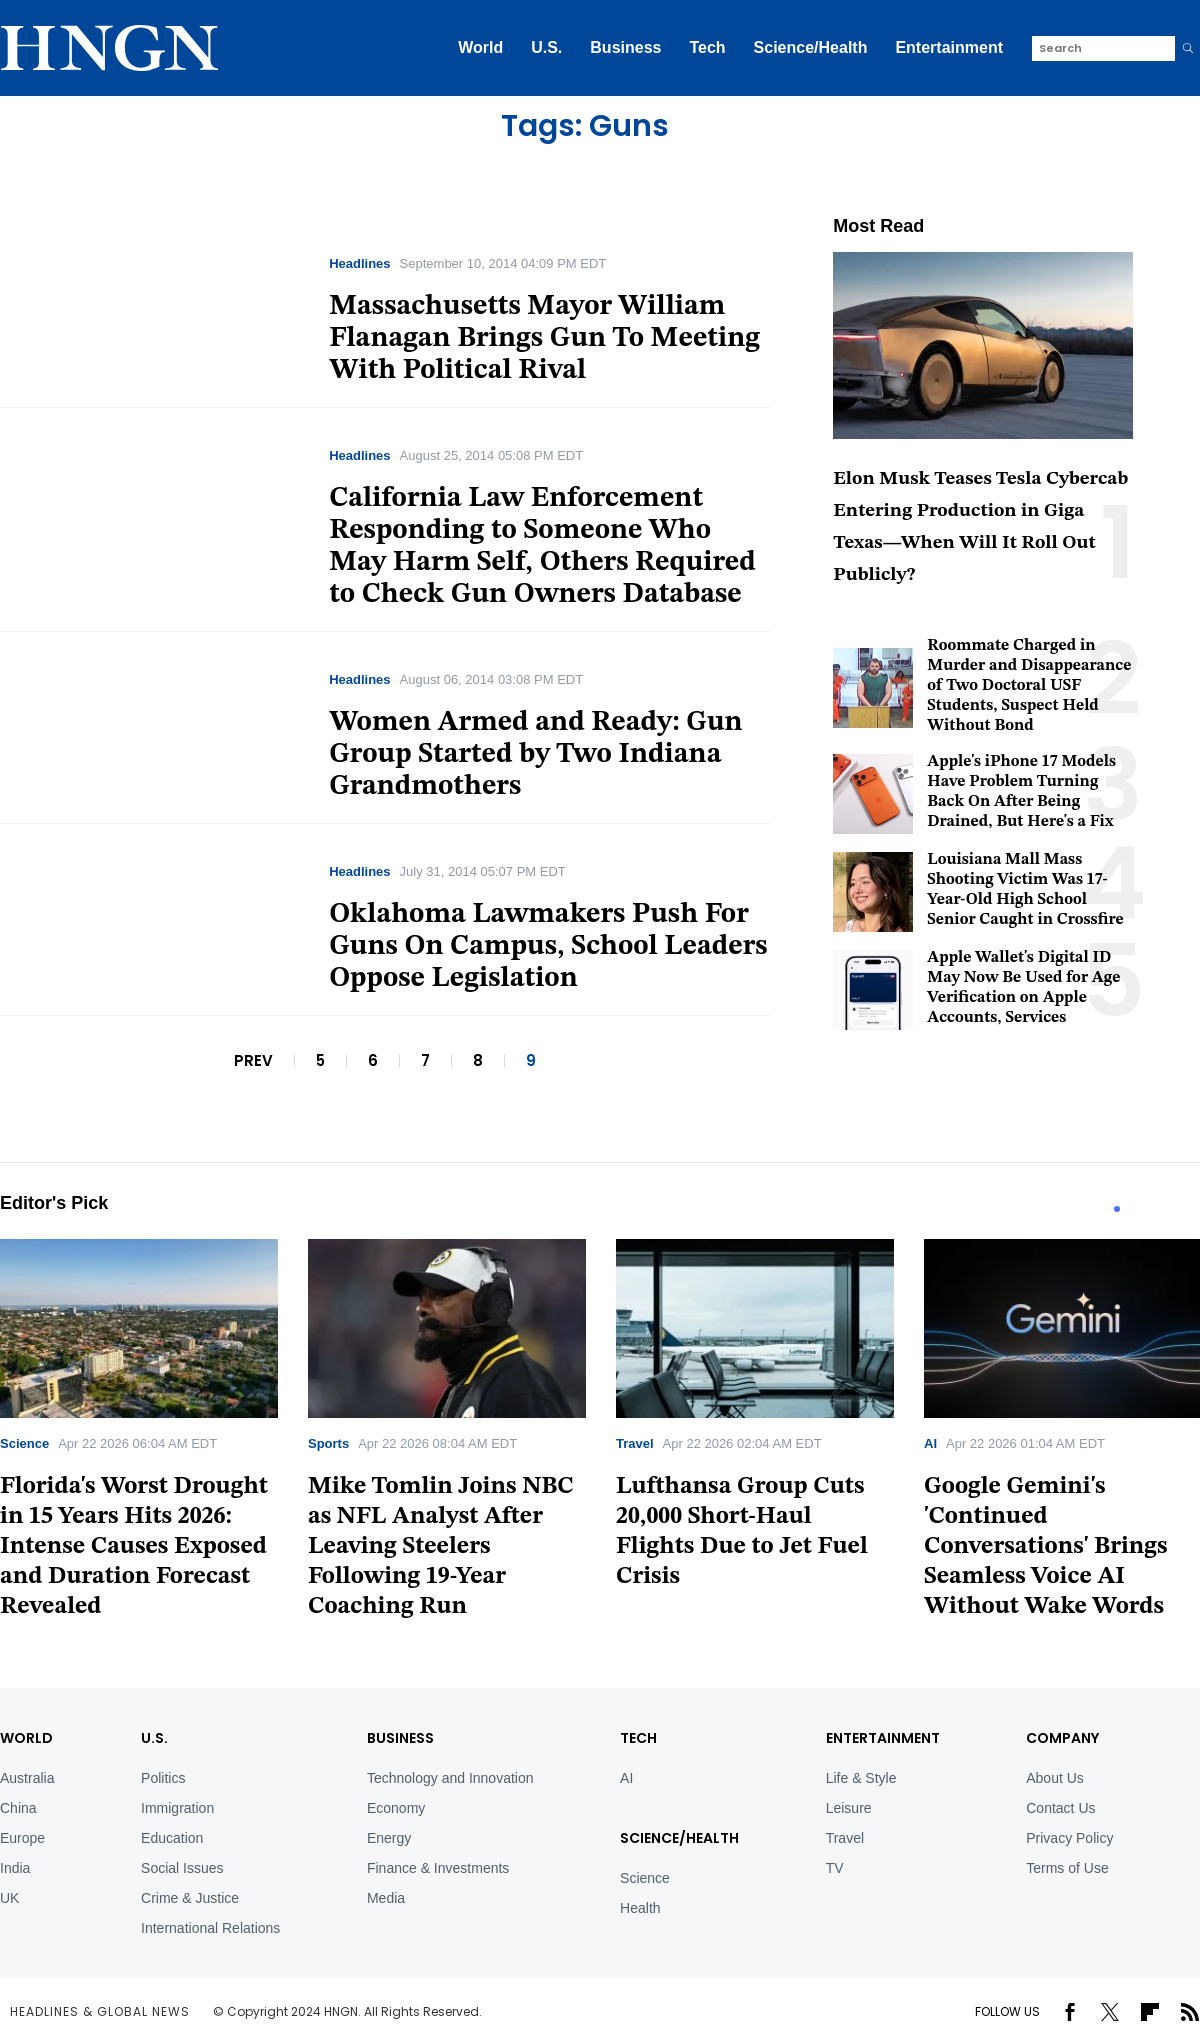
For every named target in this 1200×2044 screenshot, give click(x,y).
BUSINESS (400, 1738)
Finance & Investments (438, 1868)
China (18, 1808)
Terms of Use (1067, 1868)
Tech (707, 47)
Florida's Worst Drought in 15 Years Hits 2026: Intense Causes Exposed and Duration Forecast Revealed (134, 1547)
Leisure (849, 1808)
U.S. (546, 47)
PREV (253, 1060)
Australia (27, 1778)
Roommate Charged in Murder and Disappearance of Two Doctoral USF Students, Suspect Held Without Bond (1029, 686)
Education (172, 1838)
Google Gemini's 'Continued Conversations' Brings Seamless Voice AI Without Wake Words (1046, 1547)
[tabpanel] (447, 1436)
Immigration (177, 1808)
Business (625, 47)
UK (9, 1898)
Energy (389, 1838)
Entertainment (949, 47)
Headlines (359, 263)
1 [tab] (1117, 1209)
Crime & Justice (190, 1898)
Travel (635, 1443)
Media (386, 1898)
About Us (1055, 1778)
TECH (638, 1738)
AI (930, 1443)
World (480, 47)
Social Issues (182, 1868)
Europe (22, 1838)
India (15, 1868)
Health (640, 1908)
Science (24, 1443)
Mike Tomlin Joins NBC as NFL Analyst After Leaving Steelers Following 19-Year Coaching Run (441, 1547)
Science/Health (811, 47)
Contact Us (1060, 1808)
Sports (328, 1443)
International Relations (210, 1928)
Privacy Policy (1069, 1838)
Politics (163, 1778)
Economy (396, 1808)
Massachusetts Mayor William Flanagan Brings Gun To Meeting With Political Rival (544, 339)
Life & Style (861, 1778)
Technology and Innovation (450, 1778)
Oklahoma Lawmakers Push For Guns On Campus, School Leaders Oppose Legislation (548, 947)
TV (835, 1868)
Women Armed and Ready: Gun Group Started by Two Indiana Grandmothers (536, 755)
